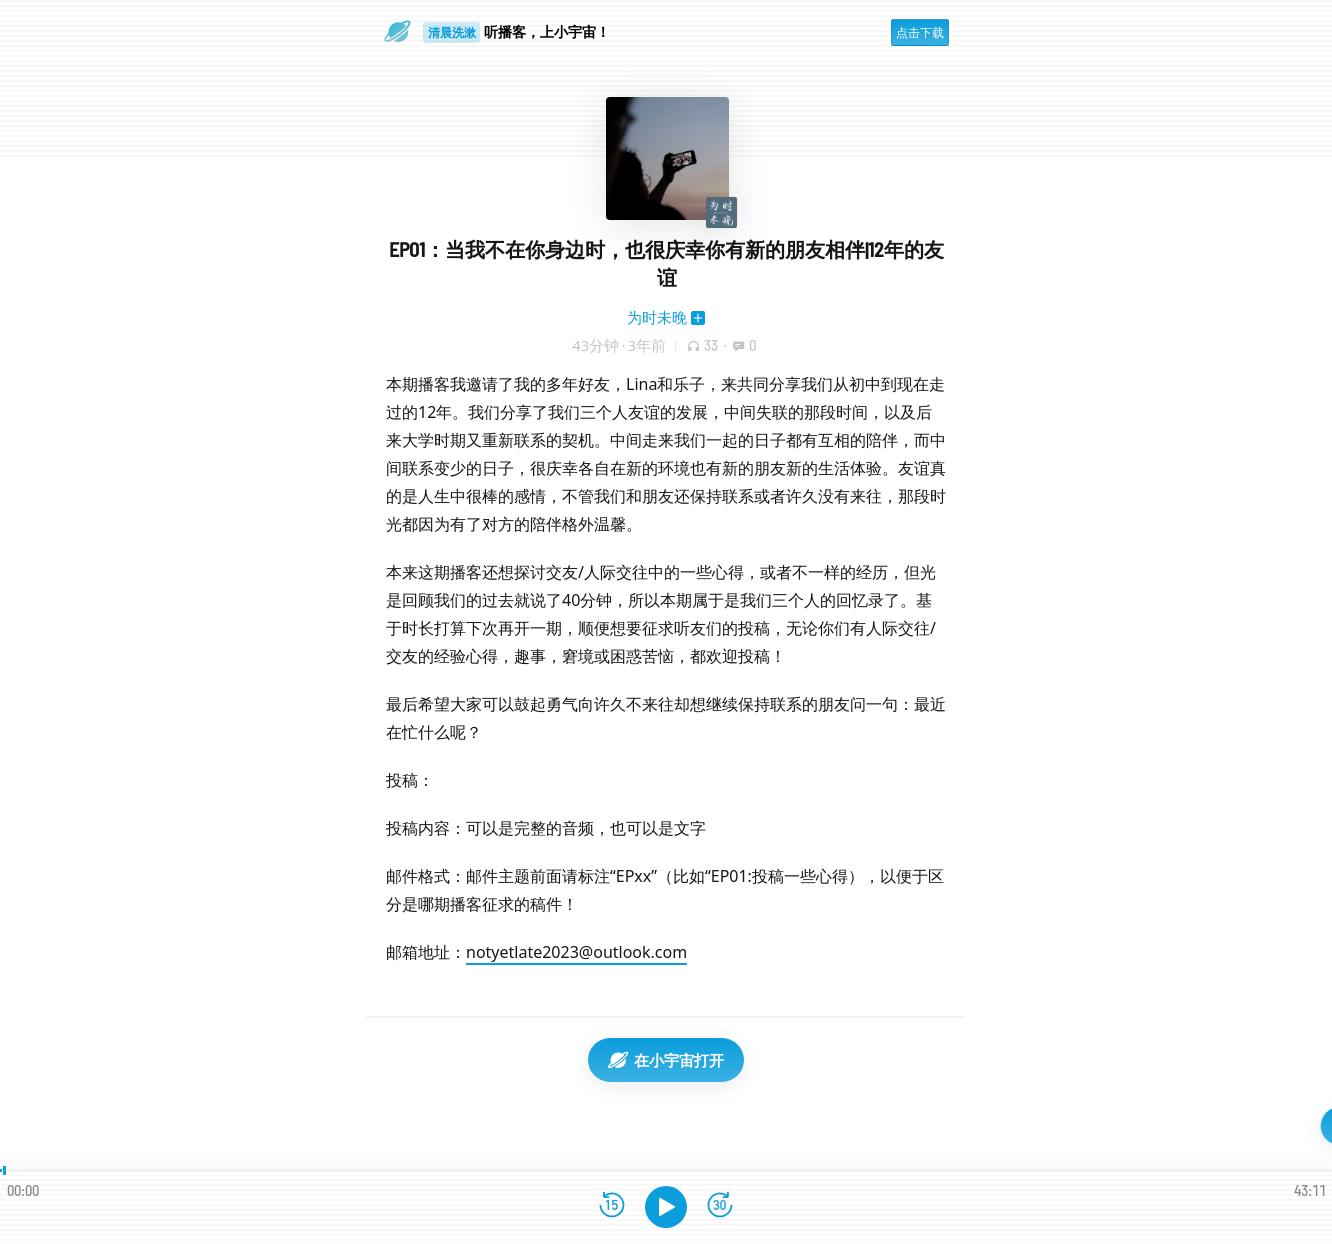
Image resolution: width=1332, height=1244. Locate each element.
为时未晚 (657, 317)
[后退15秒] (612, 1206)
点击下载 (920, 32)
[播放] (666, 1207)
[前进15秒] (720, 1206)
